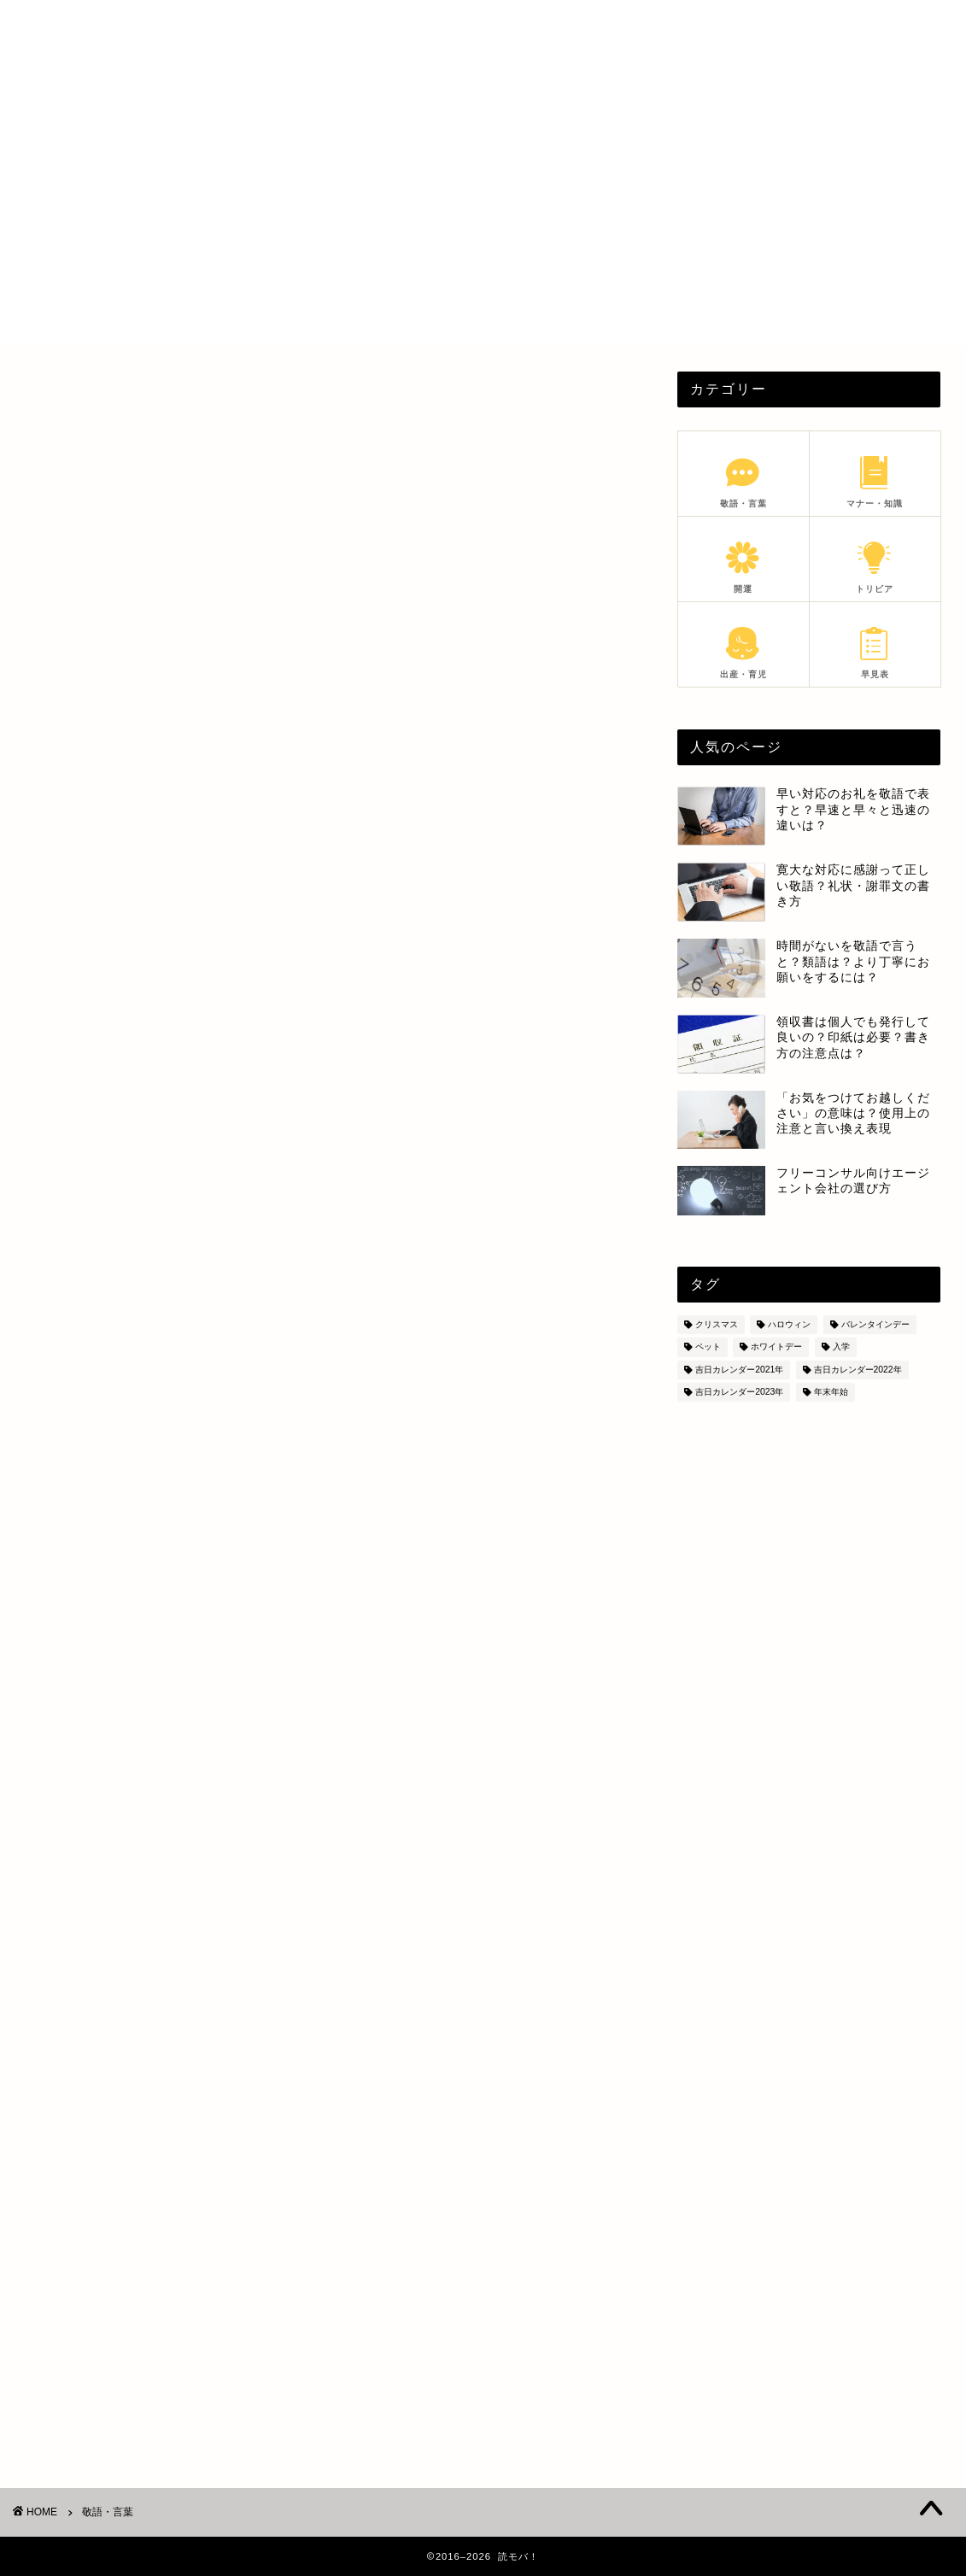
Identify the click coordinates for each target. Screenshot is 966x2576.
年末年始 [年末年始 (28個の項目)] (831, 1391)
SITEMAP (858, 26)
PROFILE (696, 26)
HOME (624, 26)
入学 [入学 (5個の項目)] (841, 1347)
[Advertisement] (483, 226)
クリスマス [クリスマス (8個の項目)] (716, 1324)
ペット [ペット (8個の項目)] (708, 1347)
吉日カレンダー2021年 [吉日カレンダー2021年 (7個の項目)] (739, 1369)
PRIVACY (776, 26)
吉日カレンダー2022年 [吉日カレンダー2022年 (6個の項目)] (858, 1369)
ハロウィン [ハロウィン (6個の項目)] (789, 1324)
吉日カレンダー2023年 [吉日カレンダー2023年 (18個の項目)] (739, 1391)
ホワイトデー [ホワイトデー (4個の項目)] (776, 1347)
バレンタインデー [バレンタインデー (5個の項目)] (875, 1324)
